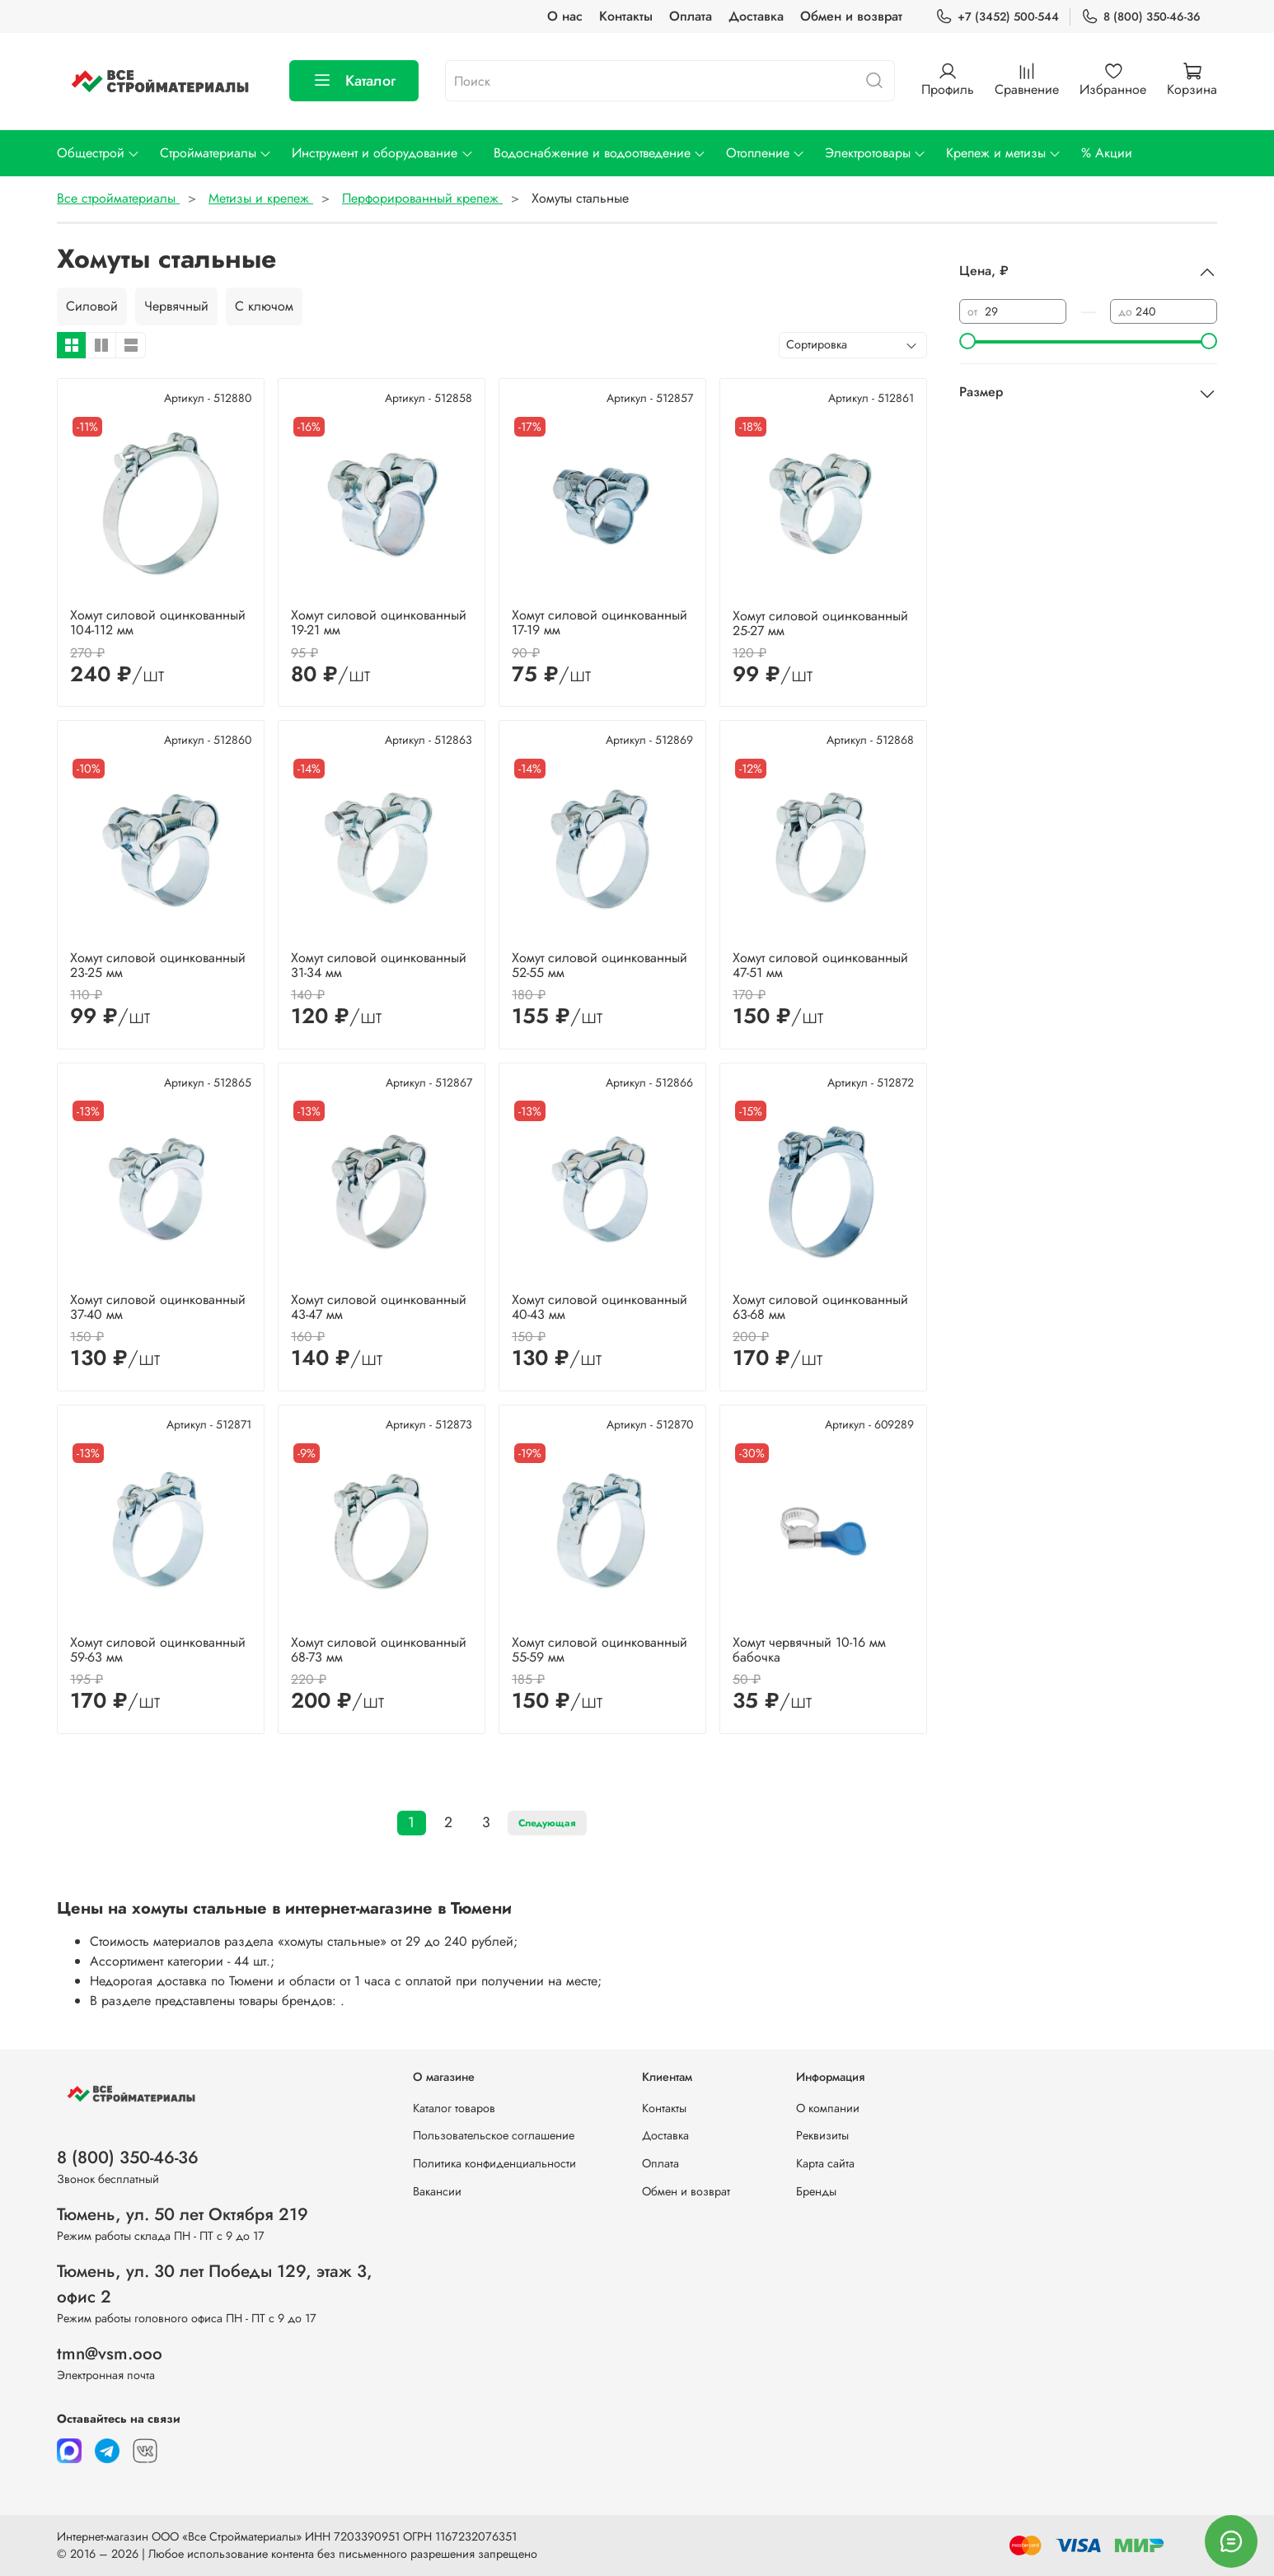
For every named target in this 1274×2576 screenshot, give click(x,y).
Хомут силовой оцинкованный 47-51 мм (820, 965)
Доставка (756, 16)
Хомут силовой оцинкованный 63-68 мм (820, 1307)
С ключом (264, 306)
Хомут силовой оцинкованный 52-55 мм (599, 965)
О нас (565, 16)
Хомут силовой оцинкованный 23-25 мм (158, 965)
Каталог (354, 80)
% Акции (1106, 152)
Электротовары (875, 152)
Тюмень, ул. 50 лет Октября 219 (182, 2214)
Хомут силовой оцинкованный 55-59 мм (599, 1650)
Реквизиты (822, 2135)
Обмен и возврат (851, 16)
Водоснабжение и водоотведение (600, 152)
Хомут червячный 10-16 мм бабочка (809, 1650)
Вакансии (437, 2191)
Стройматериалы (216, 152)
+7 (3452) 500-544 (997, 17)
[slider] (967, 341)
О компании (827, 2108)
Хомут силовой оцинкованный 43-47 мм (378, 1307)
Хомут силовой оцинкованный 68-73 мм (378, 1650)
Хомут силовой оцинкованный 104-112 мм (158, 622)
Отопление (765, 152)
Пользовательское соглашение (493, 2135)
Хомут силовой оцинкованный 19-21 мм (378, 622)
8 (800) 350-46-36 (1141, 17)
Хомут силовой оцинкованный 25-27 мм (820, 623)
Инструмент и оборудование (382, 152)
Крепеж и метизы (1003, 152)
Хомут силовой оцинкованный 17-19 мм (599, 622)
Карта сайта (825, 2163)
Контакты (626, 16)
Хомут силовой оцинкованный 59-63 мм (158, 1650)
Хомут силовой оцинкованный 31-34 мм (378, 965)
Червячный (176, 306)
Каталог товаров (454, 2108)
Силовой (92, 306)
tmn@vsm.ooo (109, 2353)
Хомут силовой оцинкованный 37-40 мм (158, 1307)
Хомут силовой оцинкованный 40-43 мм (599, 1307)
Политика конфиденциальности (494, 2163)
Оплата (690, 16)
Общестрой (98, 152)
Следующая (547, 1823)
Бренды (816, 2191)
